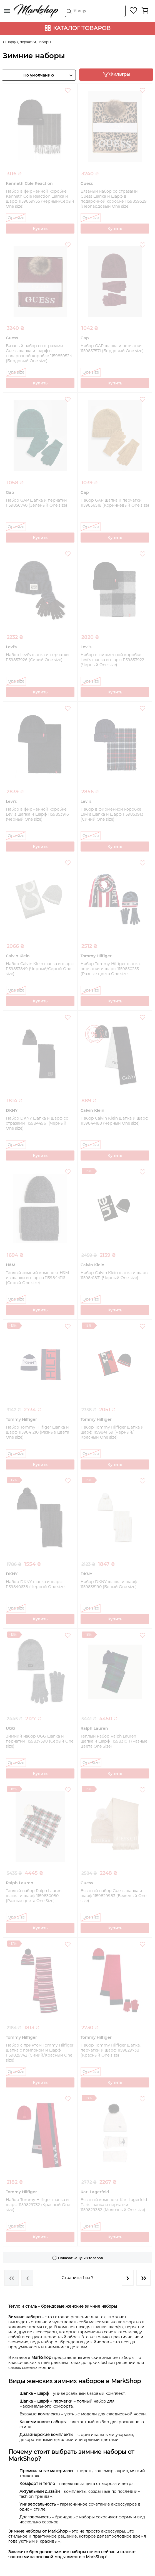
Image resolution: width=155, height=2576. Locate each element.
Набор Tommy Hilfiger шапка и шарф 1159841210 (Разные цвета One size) (37, 1432)
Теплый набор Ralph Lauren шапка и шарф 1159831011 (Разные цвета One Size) (114, 1741)
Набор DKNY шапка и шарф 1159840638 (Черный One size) (36, 1584)
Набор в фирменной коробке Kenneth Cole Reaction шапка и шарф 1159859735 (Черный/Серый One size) (40, 199)
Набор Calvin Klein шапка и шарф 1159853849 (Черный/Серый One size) (40, 968)
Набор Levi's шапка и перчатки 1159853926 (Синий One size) (37, 657)
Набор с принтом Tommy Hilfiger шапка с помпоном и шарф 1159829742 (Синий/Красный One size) (40, 2053)
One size (16, 217)
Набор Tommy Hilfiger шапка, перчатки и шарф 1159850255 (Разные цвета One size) (111, 968)
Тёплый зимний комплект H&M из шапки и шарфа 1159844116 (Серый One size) (37, 1277)
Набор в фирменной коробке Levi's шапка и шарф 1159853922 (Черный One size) (112, 659)
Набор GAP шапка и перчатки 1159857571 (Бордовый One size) (112, 348)
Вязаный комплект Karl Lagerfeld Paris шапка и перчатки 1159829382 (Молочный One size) (114, 2204)
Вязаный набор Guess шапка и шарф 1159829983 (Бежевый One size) (113, 1895)
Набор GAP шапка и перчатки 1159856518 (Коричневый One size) (115, 503)
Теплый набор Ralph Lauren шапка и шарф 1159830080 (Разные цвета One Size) (33, 1895)
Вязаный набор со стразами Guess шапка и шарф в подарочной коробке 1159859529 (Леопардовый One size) (114, 199)
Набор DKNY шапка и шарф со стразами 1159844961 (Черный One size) (37, 1123)
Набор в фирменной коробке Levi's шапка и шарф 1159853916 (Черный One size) (37, 814)
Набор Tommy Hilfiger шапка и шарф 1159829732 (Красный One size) (38, 2204)
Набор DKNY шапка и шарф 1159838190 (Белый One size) (109, 1584)
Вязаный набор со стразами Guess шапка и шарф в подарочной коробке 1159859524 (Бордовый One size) (39, 353)
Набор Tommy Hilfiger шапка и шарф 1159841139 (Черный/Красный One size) (112, 1432)
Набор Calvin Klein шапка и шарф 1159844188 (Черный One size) (114, 1121)
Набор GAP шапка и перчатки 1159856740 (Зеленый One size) (36, 503)
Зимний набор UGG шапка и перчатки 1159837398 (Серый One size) (39, 1741)
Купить (40, 228)
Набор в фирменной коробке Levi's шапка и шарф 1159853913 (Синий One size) (112, 814)
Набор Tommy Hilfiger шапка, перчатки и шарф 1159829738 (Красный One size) (111, 2050)
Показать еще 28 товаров (80, 2258)
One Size (90, 1762)
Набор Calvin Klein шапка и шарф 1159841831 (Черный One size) (114, 1275)
